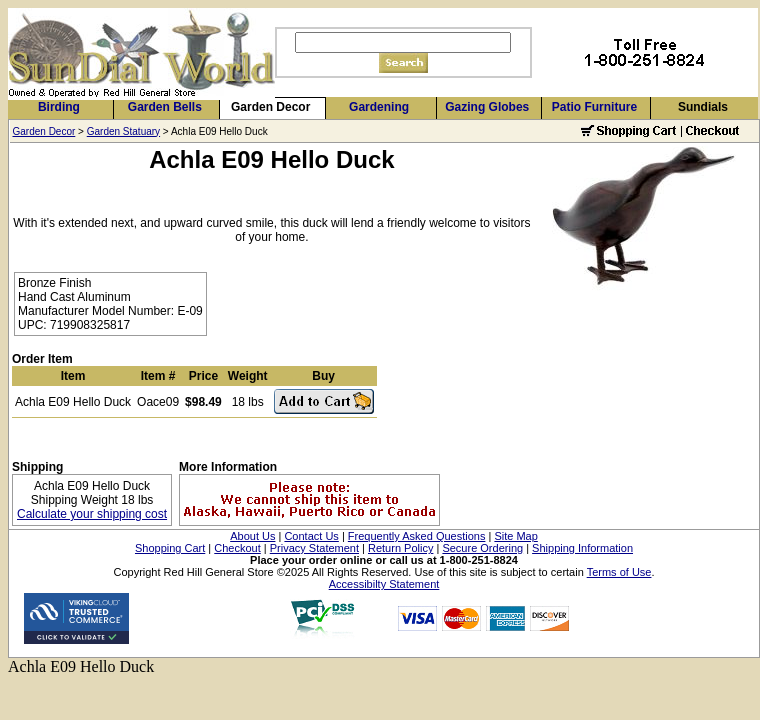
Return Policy (400, 548)
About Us (252, 536)
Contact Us (311, 536)
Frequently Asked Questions (417, 536)
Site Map (515, 536)
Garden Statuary (123, 131)
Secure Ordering (482, 548)
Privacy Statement (314, 548)
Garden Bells (165, 107)
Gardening (379, 107)
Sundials (703, 107)
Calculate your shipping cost (92, 514)
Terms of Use (619, 572)
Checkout (237, 548)
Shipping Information (582, 548)
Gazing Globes (487, 107)
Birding (59, 107)
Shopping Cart (170, 548)
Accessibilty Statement (384, 584)
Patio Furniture (594, 107)
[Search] (403, 42)
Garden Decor (270, 107)
